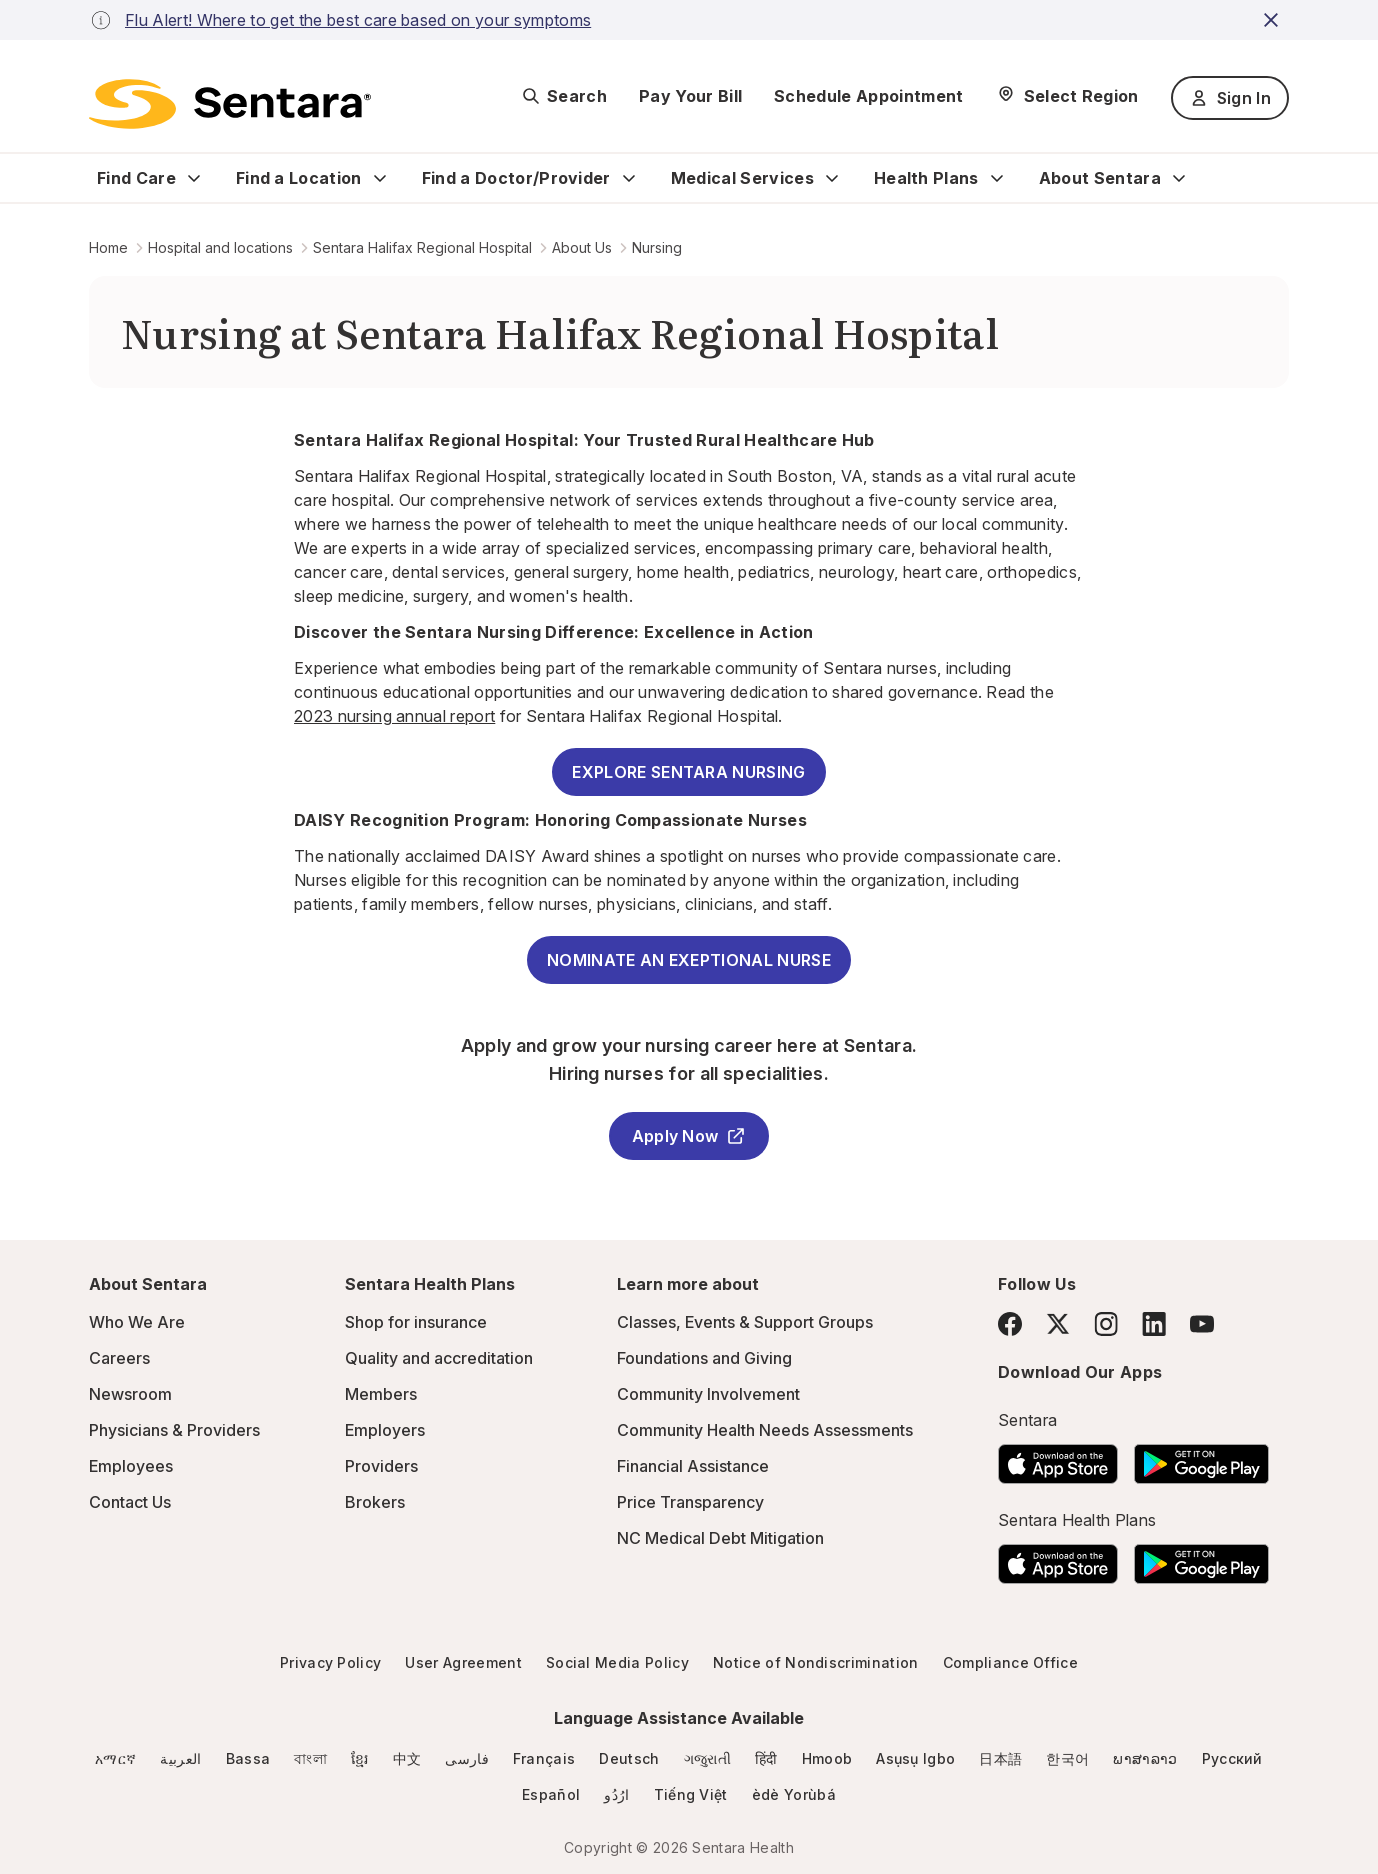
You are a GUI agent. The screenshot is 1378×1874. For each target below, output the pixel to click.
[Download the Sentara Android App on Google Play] (1201, 1458)
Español (551, 1794)
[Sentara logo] (230, 104)
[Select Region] (1067, 96)
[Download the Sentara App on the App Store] (1058, 1458)
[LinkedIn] (1154, 1323)
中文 (407, 1758)
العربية (180, 1758)
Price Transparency (690, 1502)
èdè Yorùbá (794, 1794)
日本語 (1000, 1758)
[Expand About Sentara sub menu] (1179, 178)
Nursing (657, 247)
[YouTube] (1202, 1324)
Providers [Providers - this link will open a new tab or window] (381, 1466)
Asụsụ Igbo (915, 1758)
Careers (119, 1358)
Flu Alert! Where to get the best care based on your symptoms (358, 20)
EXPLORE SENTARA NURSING (688, 772)
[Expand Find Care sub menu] (194, 178)
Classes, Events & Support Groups (745, 1322)
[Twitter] (1058, 1324)
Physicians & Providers (174, 1430)
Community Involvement (708, 1394)
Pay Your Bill (690, 96)
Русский (1232, 1758)
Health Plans (926, 178)
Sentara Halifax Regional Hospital (422, 247)
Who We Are (137, 1322)
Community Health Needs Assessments (765, 1430)
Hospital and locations (220, 247)
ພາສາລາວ (1145, 1758)
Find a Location (299, 178)
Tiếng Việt (691, 1794)
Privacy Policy (330, 1662)
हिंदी (766, 1758)
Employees (131, 1466)
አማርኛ (115, 1758)
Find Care (136, 178)
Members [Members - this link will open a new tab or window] (381, 1394)
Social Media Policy (617, 1662)
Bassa (248, 1758)
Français (544, 1758)
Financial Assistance (693, 1466)
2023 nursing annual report (394, 716)
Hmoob (827, 1758)
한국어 (1067, 1758)
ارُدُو (616, 1794)
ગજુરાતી (707, 1758)
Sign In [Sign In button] (1230, 98)
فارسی (467, 1758)
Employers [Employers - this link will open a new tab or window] (385, 1430)
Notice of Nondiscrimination (816, 1662)
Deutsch (629, 1758)
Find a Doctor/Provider (516, 178)
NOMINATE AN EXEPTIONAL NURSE (689, 960)
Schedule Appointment (868, 96)
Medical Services (742, 178)
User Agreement (463, 1662)
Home (108, 247)
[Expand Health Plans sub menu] (997, 178)
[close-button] (1274, 20)
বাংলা (310, 1758)
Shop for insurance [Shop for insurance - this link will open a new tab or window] (416, 1322)
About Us (582, 247)
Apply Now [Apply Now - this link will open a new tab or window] (689, 1136)
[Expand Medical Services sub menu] (832, 178)
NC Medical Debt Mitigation (720, 1538)
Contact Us (130, 1502)
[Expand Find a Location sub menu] (380, 178)
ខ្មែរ (360, 1758)
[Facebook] (1010, 1324)
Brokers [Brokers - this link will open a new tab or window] (375, 1502)
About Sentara (1100, 178)
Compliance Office (1010, 1662)
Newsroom (130, 1394)
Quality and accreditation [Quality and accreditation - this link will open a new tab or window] (439, 1358)
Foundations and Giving (704, 1358)
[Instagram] (1106, 1323)
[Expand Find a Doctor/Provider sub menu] (629, 178)
